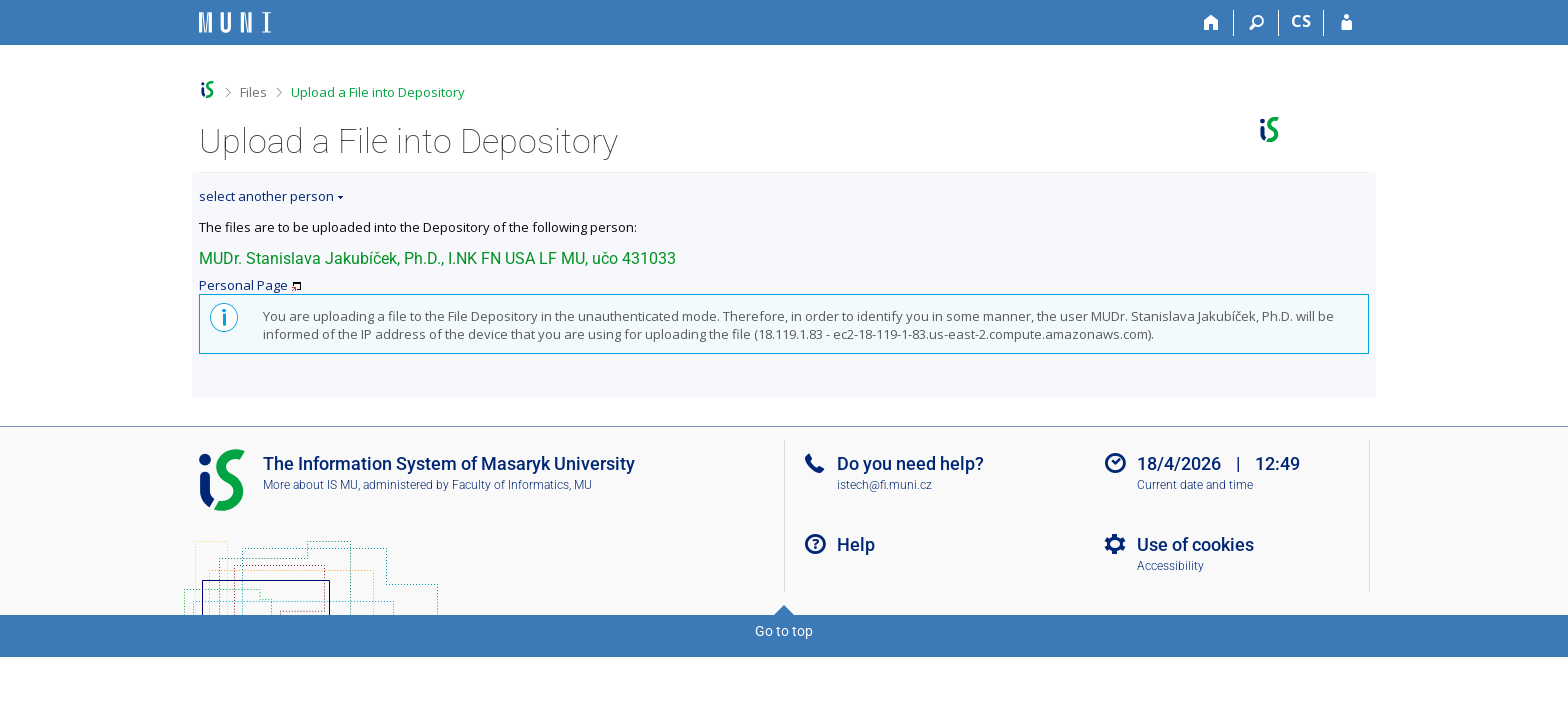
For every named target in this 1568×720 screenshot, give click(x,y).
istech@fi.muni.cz (884, 485)
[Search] (1256, 23)
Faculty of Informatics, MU (522, 485)
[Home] (1211, 23)
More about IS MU (310, 485)
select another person (266, 196)
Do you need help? (910, 463)
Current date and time (1195, 485)
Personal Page (243, 285)
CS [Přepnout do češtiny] (1301, 21)
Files (253, 92)
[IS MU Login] (1346, 23)
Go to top (784, 631)
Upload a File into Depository (378, 92)
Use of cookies (1195, 544)
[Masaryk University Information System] (235, 22)
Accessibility (1170, 566)
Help (856, 544)
